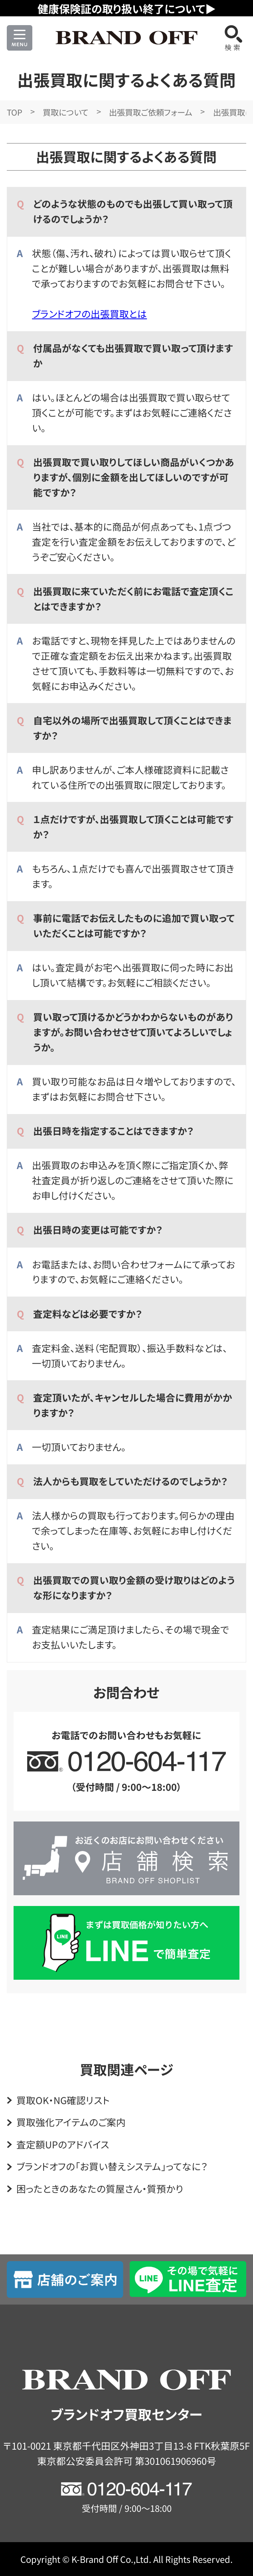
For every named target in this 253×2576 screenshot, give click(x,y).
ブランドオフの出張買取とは (89, 313)
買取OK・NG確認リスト (63, 2100)
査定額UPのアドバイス (62, 2144)
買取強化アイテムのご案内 (71, 2122)
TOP (14, 112)
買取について (65, 112)
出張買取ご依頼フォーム (150, 112)
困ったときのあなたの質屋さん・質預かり (99, 2188)
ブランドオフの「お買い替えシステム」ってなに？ (112, 2166)
